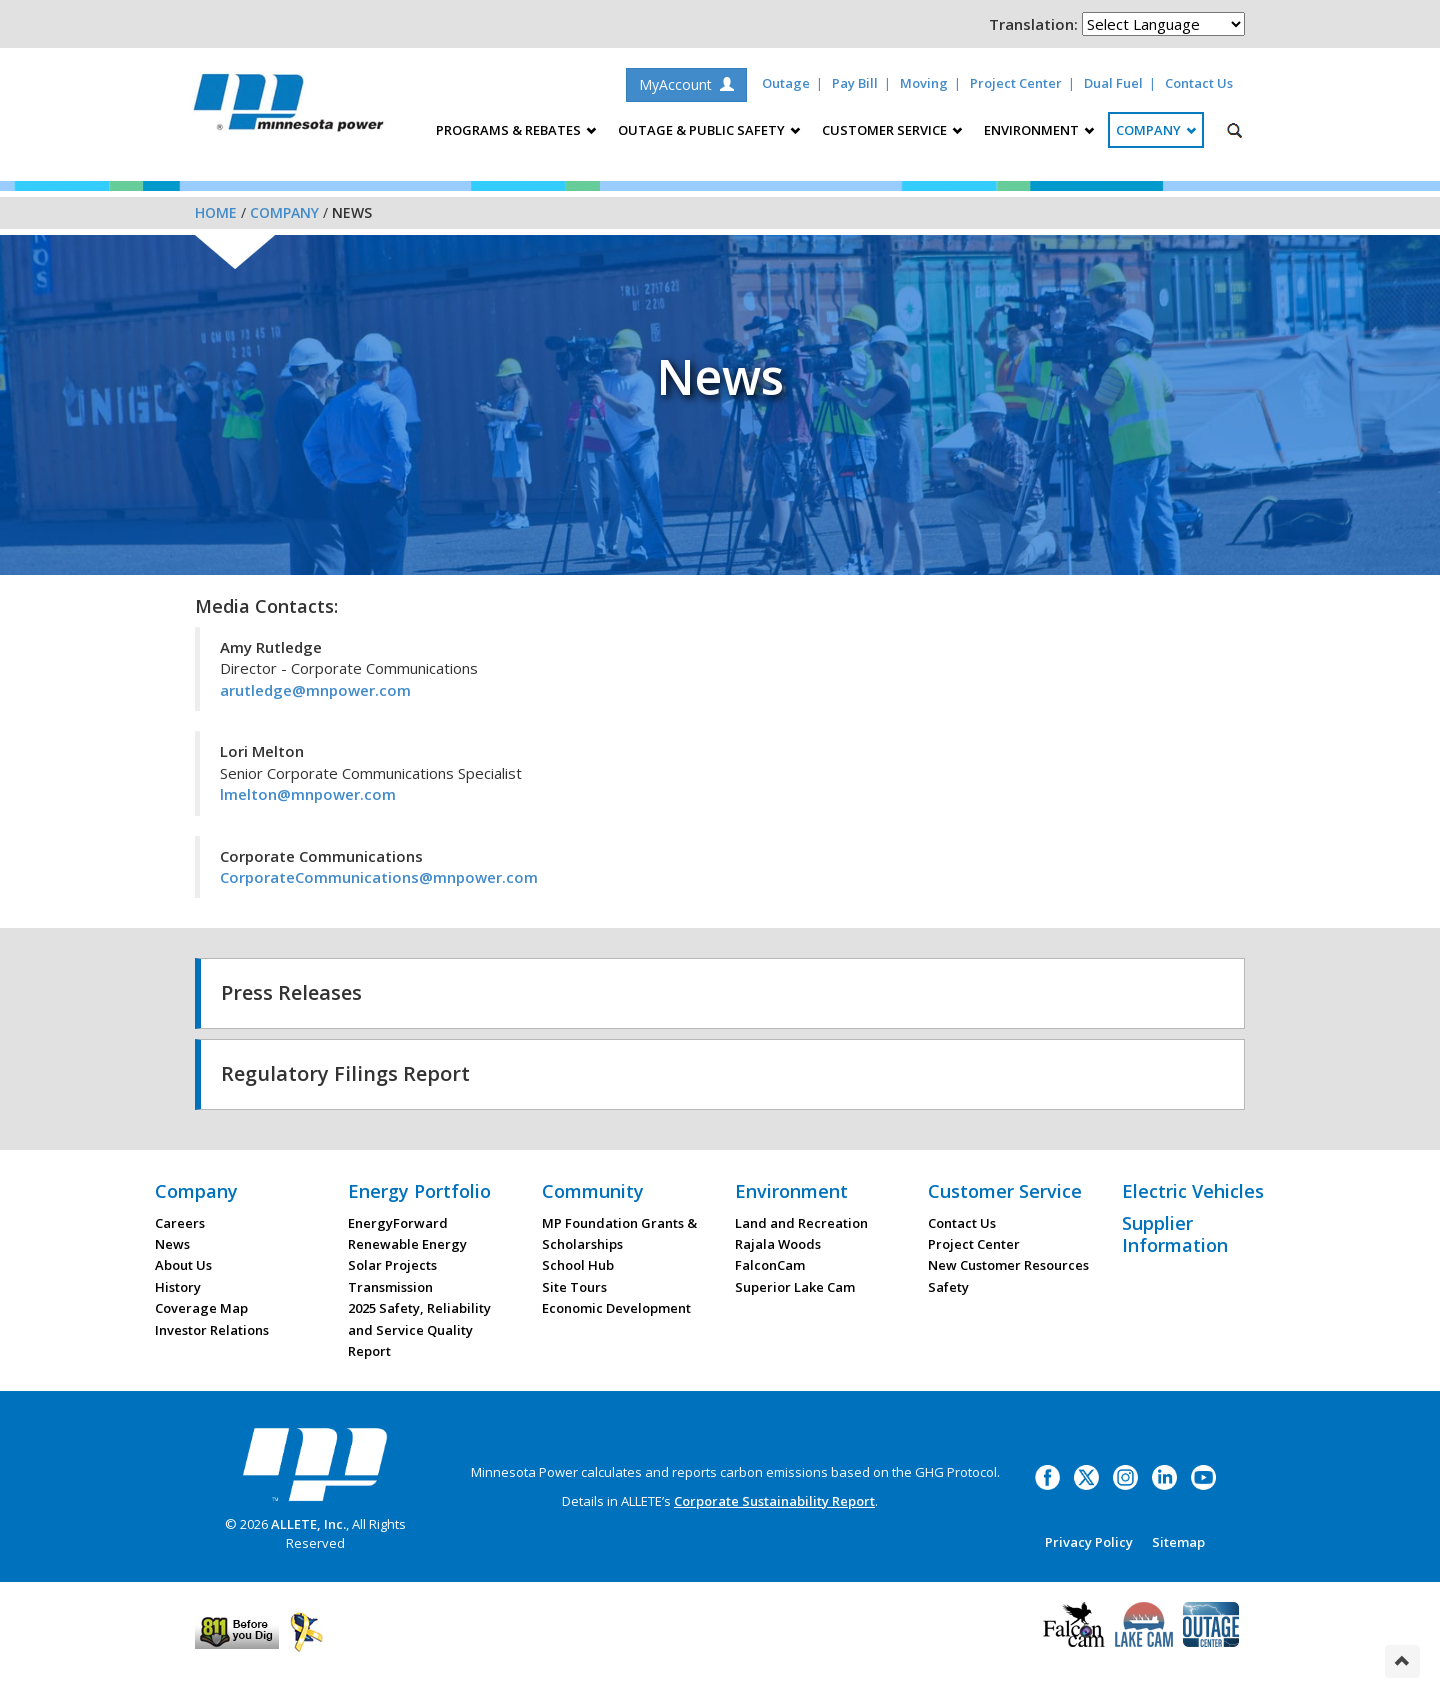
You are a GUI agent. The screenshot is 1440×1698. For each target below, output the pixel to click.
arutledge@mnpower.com (315, 690)
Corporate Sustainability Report (774, 1501)
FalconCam (770, 1265)
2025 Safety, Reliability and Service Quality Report (419, 1329)
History (178, 1287)
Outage (786, 83)
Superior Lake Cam (795, 1287)
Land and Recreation (801, 1223)
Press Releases (291, 992)
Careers (180, 1223)
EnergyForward (398, 1223)
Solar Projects (392, 1265)
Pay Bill (855, 83)
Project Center (1016, 83)
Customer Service (1005, 1191)
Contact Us (1199, 83)
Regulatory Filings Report (345, 1073)
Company (284, 212)
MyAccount (686, 84)
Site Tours (574, 1287)
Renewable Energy (407, 1244)
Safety (948, 1287)
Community (593, 1191)
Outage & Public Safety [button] (709, 130)
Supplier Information (1175, 1234)
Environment (791, 1191)
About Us (183, 1265)
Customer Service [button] (892, 130)
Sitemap (1178, 1542)
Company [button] (1156, 130)
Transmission (390, 1287)
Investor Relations (212, 1330)
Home (216, 212)
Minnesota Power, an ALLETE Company (288, 107)
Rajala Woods (778, 1244)
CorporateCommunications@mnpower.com (379, 877)
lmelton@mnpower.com (308, 794)
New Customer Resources (1008, 1265)
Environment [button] (1039, 130)
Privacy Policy (1089, 1542)
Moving (924, 83)
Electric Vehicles (1193, 1191)
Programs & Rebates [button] (516, 130)
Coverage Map (201, 1308)
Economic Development (616, 1308)
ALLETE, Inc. (308, 1524)
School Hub (578, 1265)
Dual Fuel (1113, 83)
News (172, 1244)
